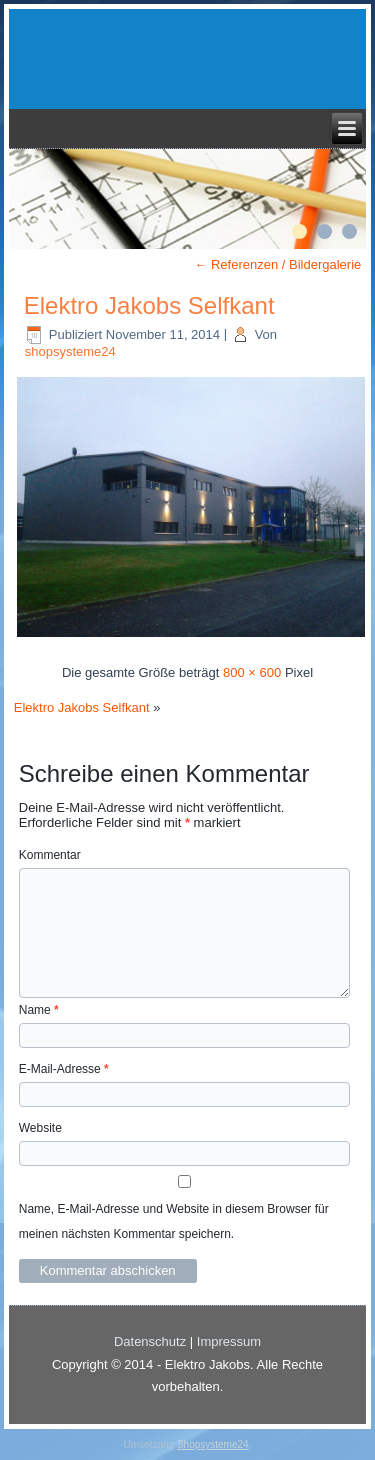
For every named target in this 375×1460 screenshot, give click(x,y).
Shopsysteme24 (213, 1444)
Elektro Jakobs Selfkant (149, 305)
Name (39, 1010)
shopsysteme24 (70, 351)
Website (40, 1128)
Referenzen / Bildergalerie (277, 264)
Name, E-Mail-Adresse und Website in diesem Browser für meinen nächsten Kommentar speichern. (174, 1221)
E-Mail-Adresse (64, 1069)
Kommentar (50, 855)
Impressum (229, 1341)
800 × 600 (252, 672)
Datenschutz (150, 1341)
